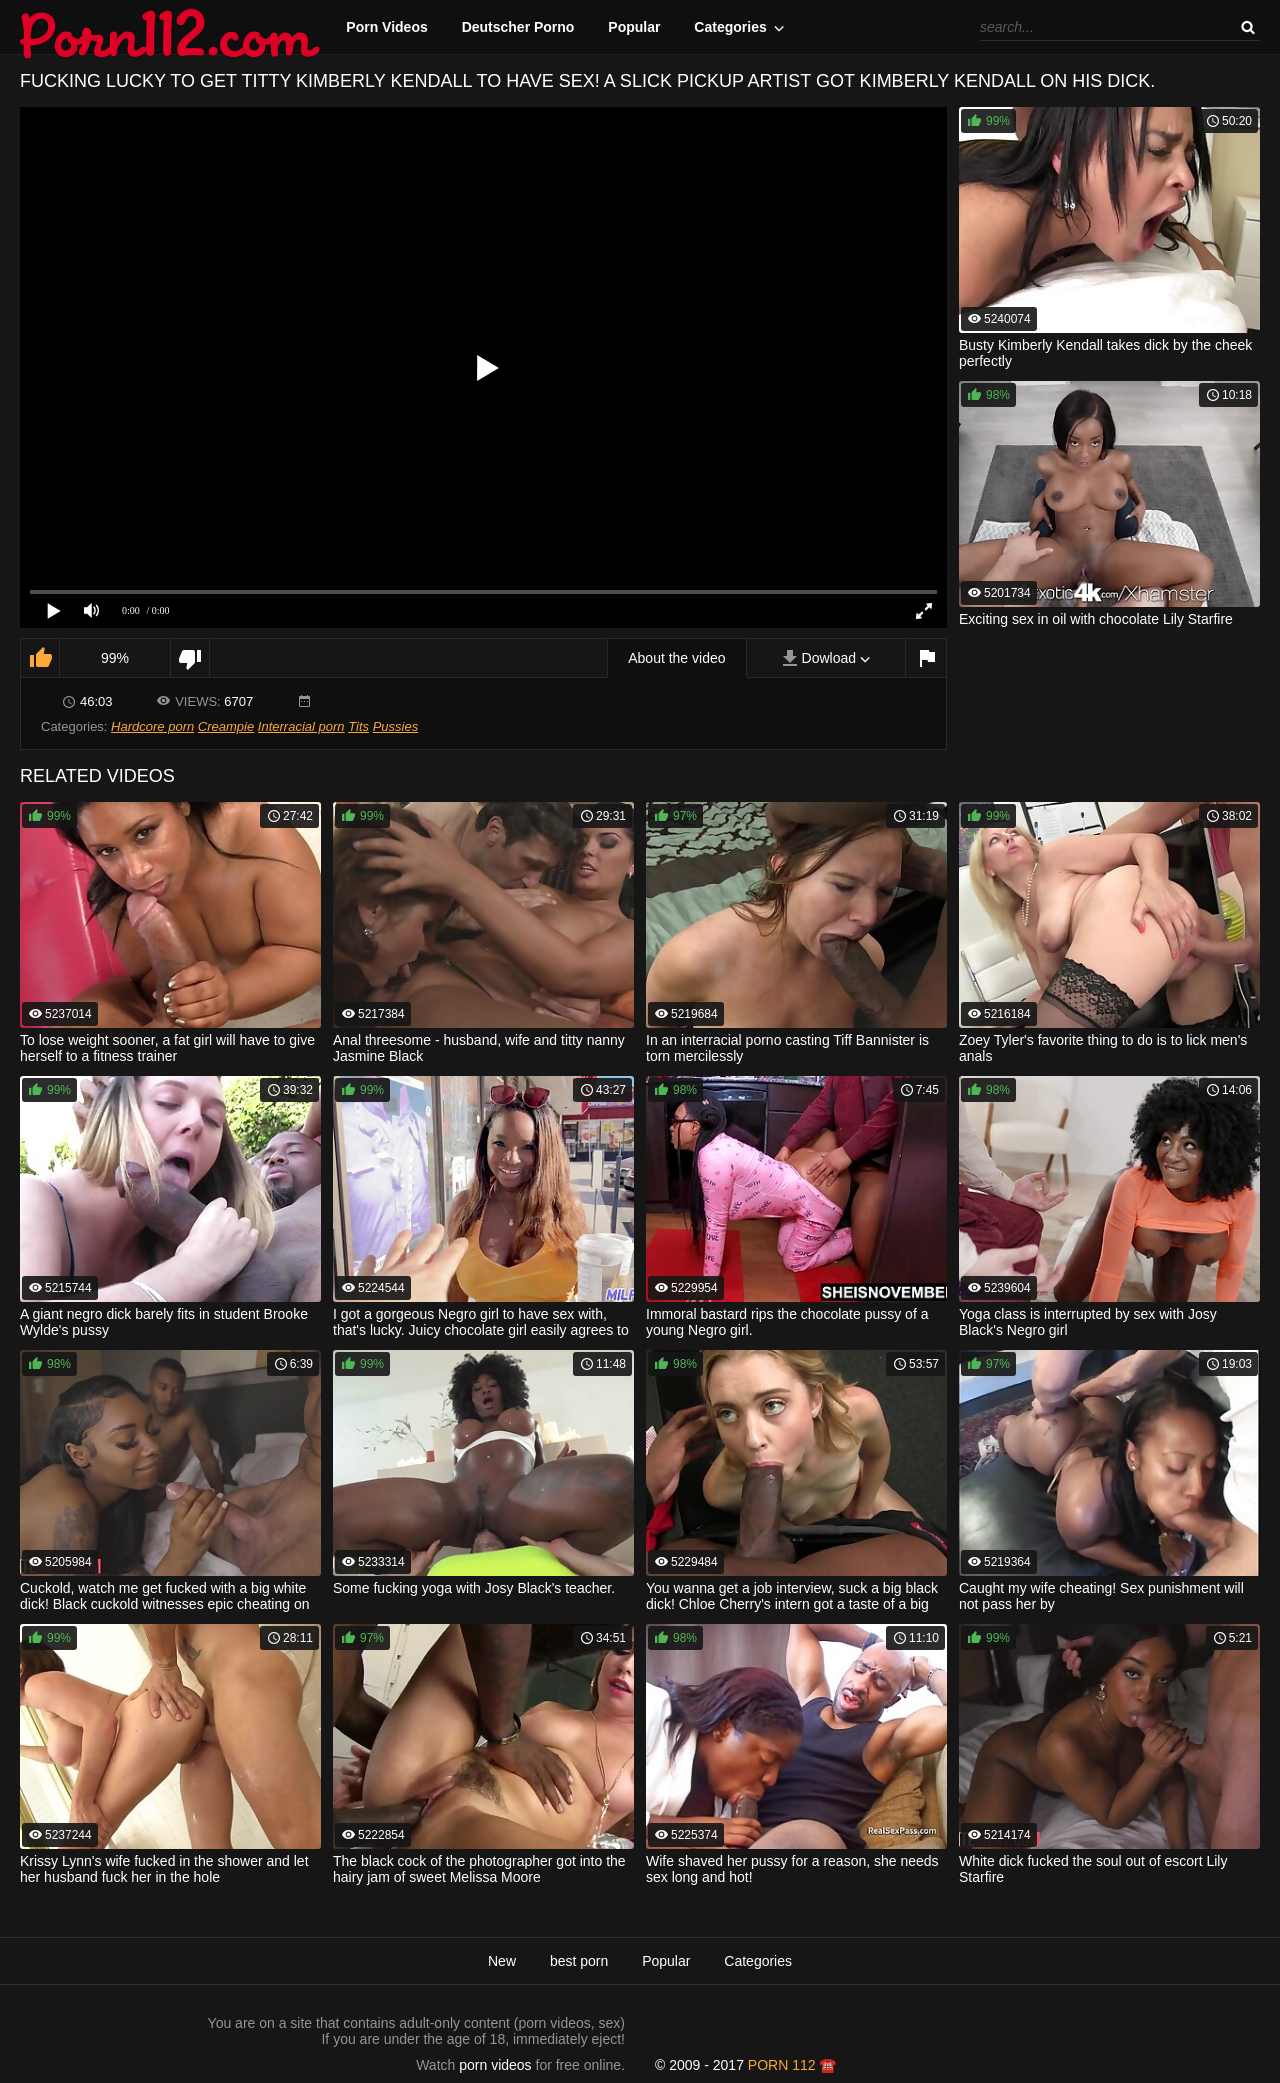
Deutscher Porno (518, 27)
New (502, 1961)
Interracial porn (301, 726)
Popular (634, 27)
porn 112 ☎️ (792, 2065)
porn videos (495, 2065)
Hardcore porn (152, 726)
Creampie (226, 726)
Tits (358, 726)
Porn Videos (386, 27)
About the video (676, 658)
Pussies (396, 726)
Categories (730, 27)
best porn (579, 1961)
